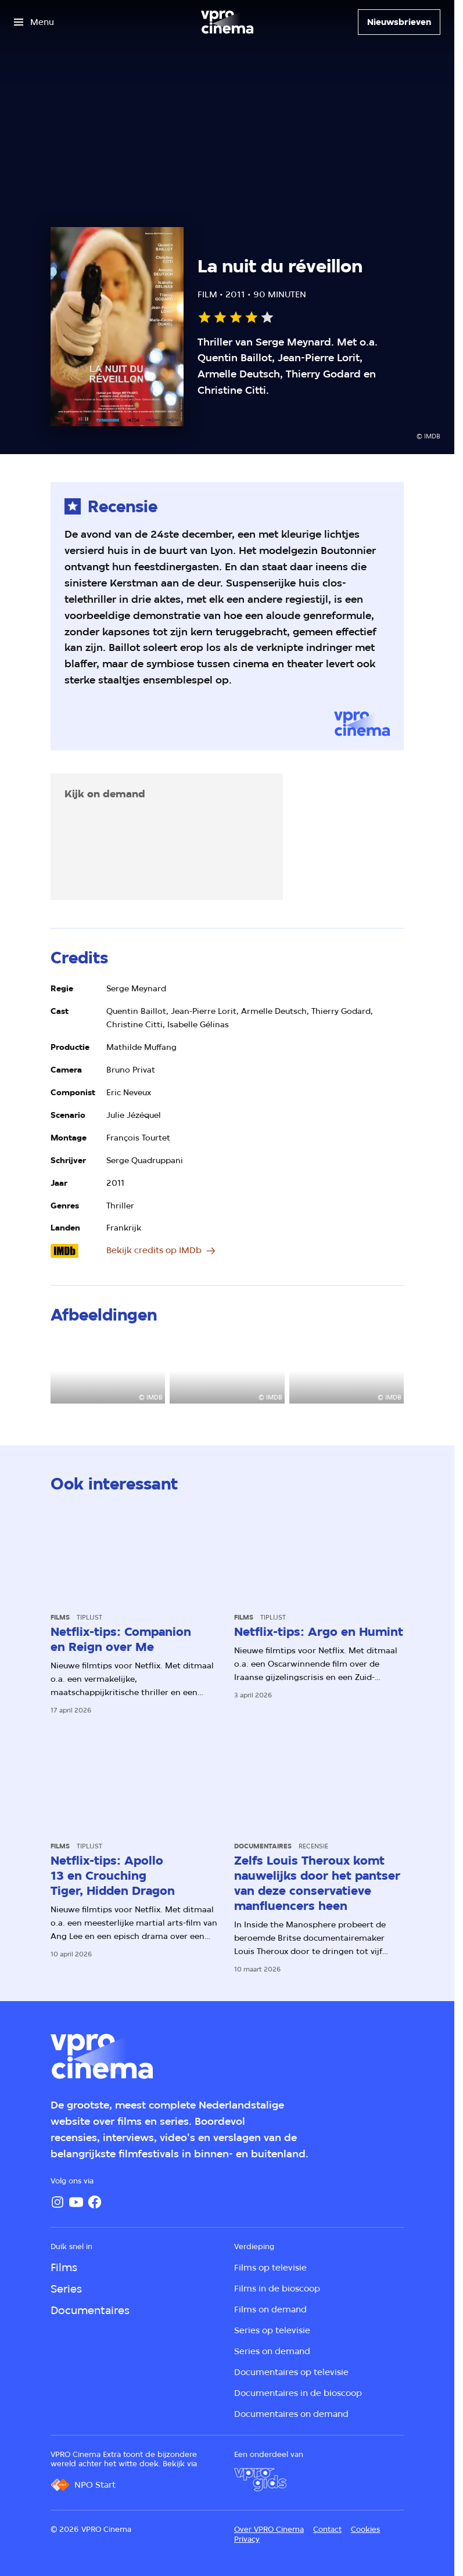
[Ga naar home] (227, 22)
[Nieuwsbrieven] (399, 22)
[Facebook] (95, 2202)
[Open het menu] (34, 22)
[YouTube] (76, 2202)
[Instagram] (57, 2202)
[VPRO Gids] (260, 2479)
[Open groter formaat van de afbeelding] (108, 1372)
